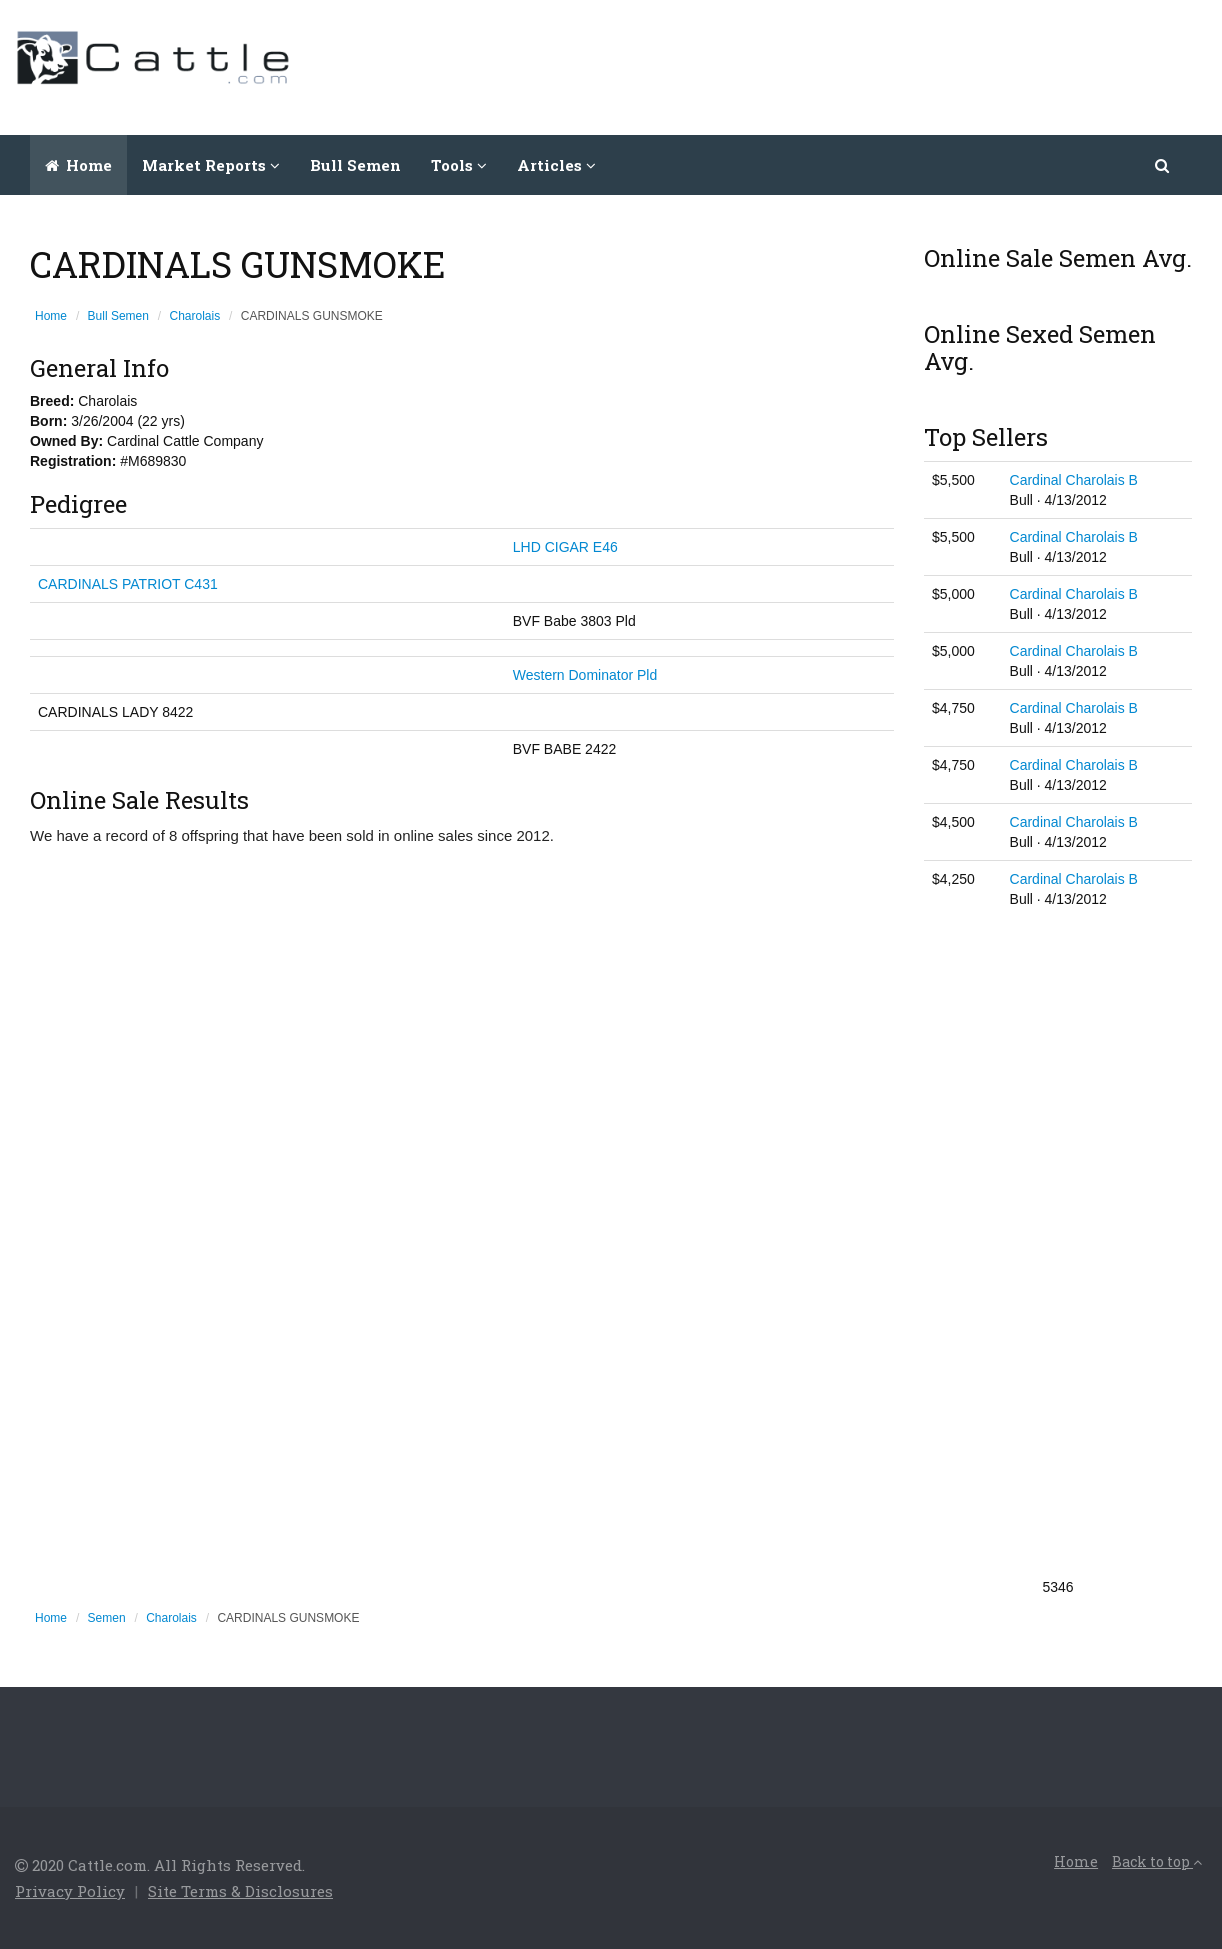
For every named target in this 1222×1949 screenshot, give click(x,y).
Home (78, 165)
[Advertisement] (843, 65)
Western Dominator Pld (585, 675)
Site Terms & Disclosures (240, 1891)
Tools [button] (459, 165)
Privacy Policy (70, 1891)
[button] (1163, 165)
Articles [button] (556, 165)
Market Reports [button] (211, 165)
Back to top (1157, 1861)
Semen (107, 1618)
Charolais (195, 316)
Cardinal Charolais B (1074, 480)
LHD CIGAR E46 (565, 547)
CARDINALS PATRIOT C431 (128, 584)
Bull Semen (355, 165)
